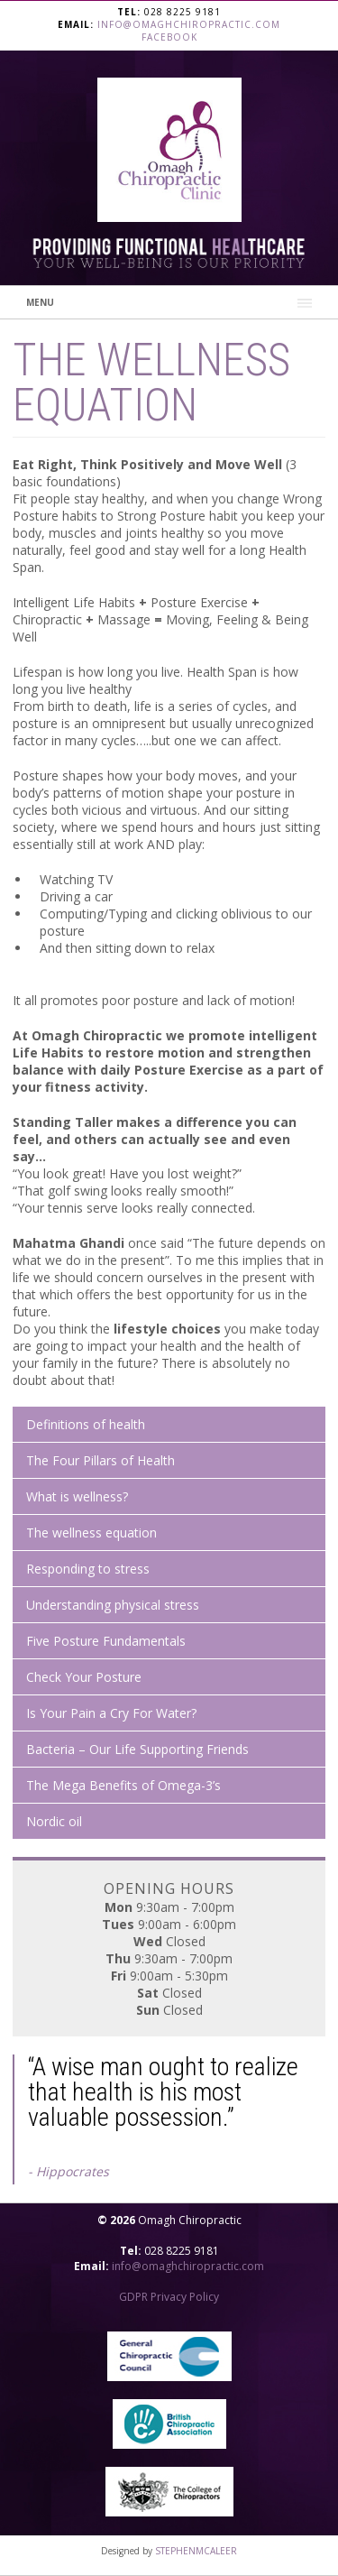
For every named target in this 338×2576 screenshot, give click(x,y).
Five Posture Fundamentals (106, 1640)
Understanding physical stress (112, 1604)
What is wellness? (77, 1496)
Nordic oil (54, 1821)
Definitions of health (85, 1424)
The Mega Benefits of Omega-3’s (123, 1785)
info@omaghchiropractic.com (188, 24)
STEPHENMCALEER (196, 2550)
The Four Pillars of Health (100, 1460)
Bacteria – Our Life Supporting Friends (137, 1749)
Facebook (169, 37)
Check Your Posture (84, 1676)
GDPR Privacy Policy (169, 2296)
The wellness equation (91, 1532)
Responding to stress (88, 1568)
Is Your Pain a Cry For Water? (111, 1713)
